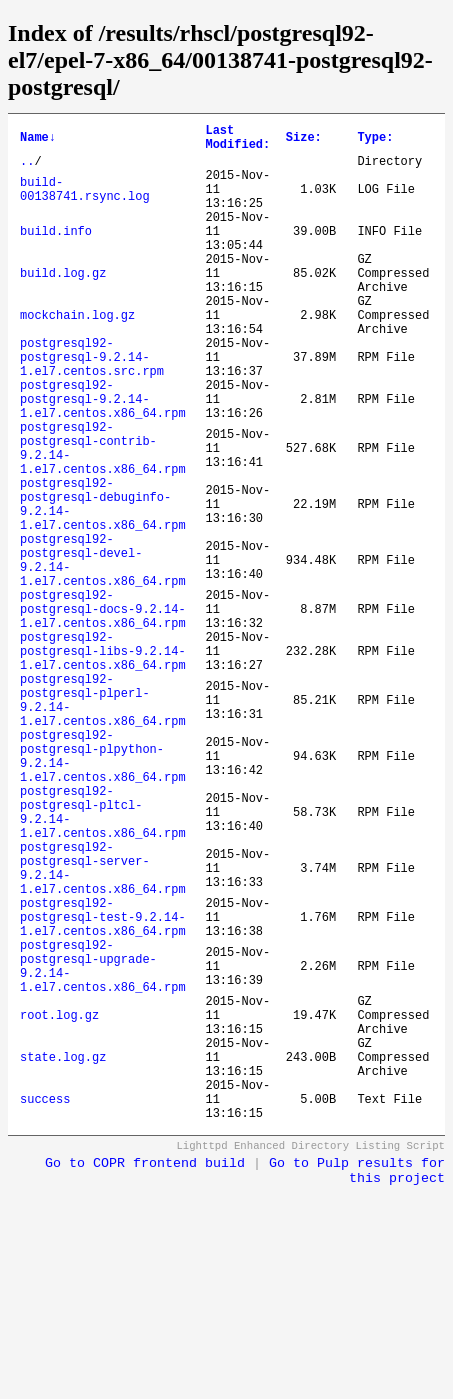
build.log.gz (63, 305)
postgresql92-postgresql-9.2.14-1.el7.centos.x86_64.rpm (103, 458)
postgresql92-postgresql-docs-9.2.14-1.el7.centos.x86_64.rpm (103, 713)
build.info (56, 254)
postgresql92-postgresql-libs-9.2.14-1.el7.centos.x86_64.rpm (103, 764)
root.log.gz (59, 1206)
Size (304, 140)
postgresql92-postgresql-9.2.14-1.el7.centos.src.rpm (92, 407)
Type (375, 140)
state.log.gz (63, 1257)
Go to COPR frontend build (145, 1376)
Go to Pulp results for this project (357, 1384)
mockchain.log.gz (77, 356)
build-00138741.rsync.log (85, 203)
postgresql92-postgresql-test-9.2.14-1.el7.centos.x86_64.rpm (103, 1087)
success (45, 1308)
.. (27, 169)
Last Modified (237, 141)
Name (38, 140)
